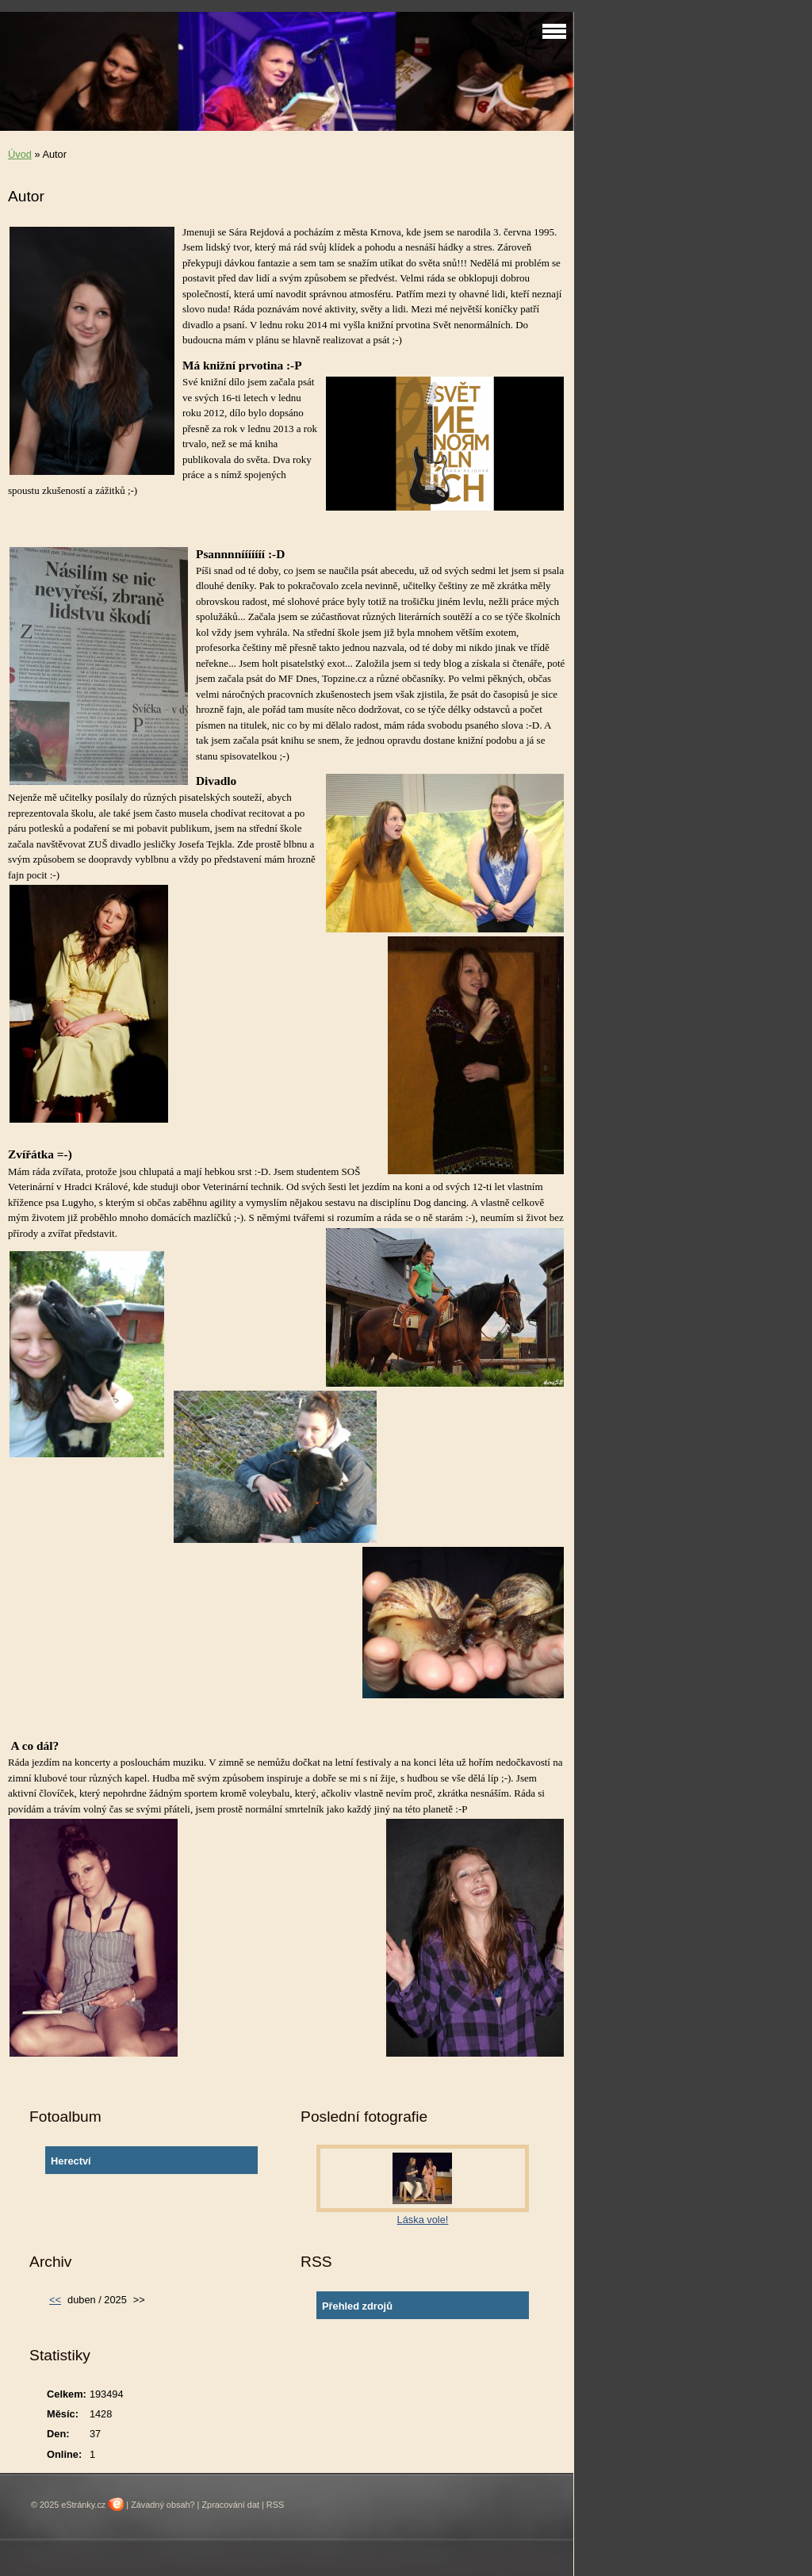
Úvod (20, 154)
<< (55, 2300)
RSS (275, 2504)
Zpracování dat (230, 2504)
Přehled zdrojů (357, 2306)
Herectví (71, 2161)
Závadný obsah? (162, 2504)
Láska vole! (423, 2220)
